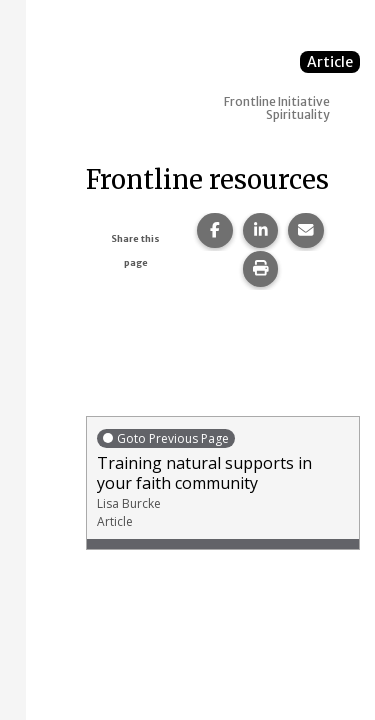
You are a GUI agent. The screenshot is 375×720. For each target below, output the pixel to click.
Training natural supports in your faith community (223, 478)
